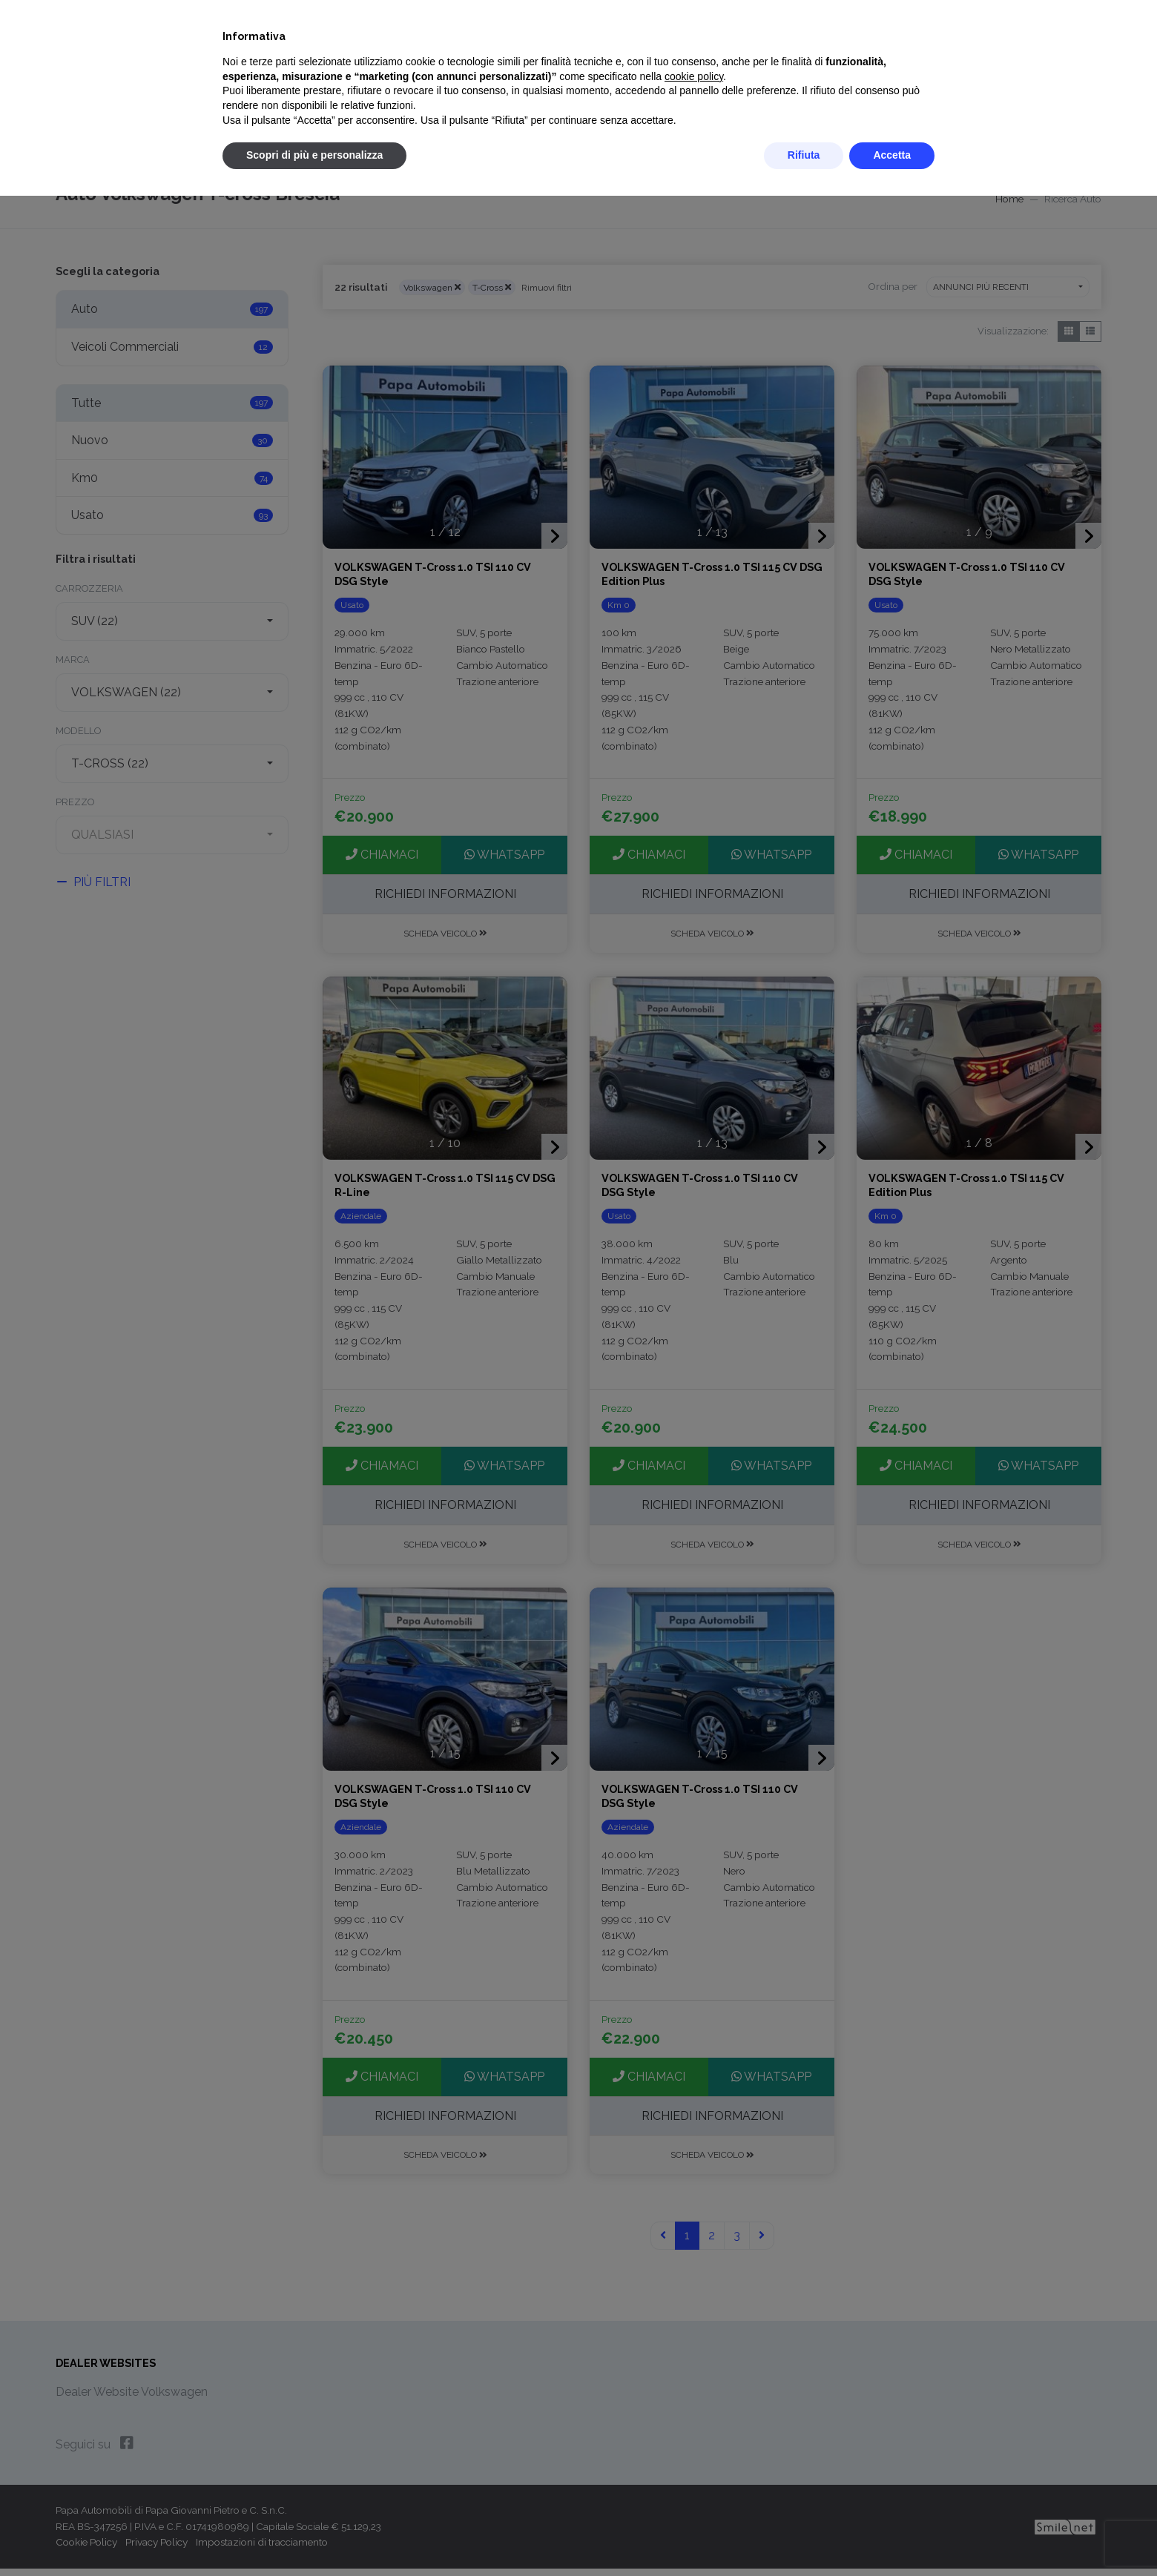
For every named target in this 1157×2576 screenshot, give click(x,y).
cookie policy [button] (694, 76)
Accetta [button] (892, 155)
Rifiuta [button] (804, 155)
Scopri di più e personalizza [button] (314, 155)
